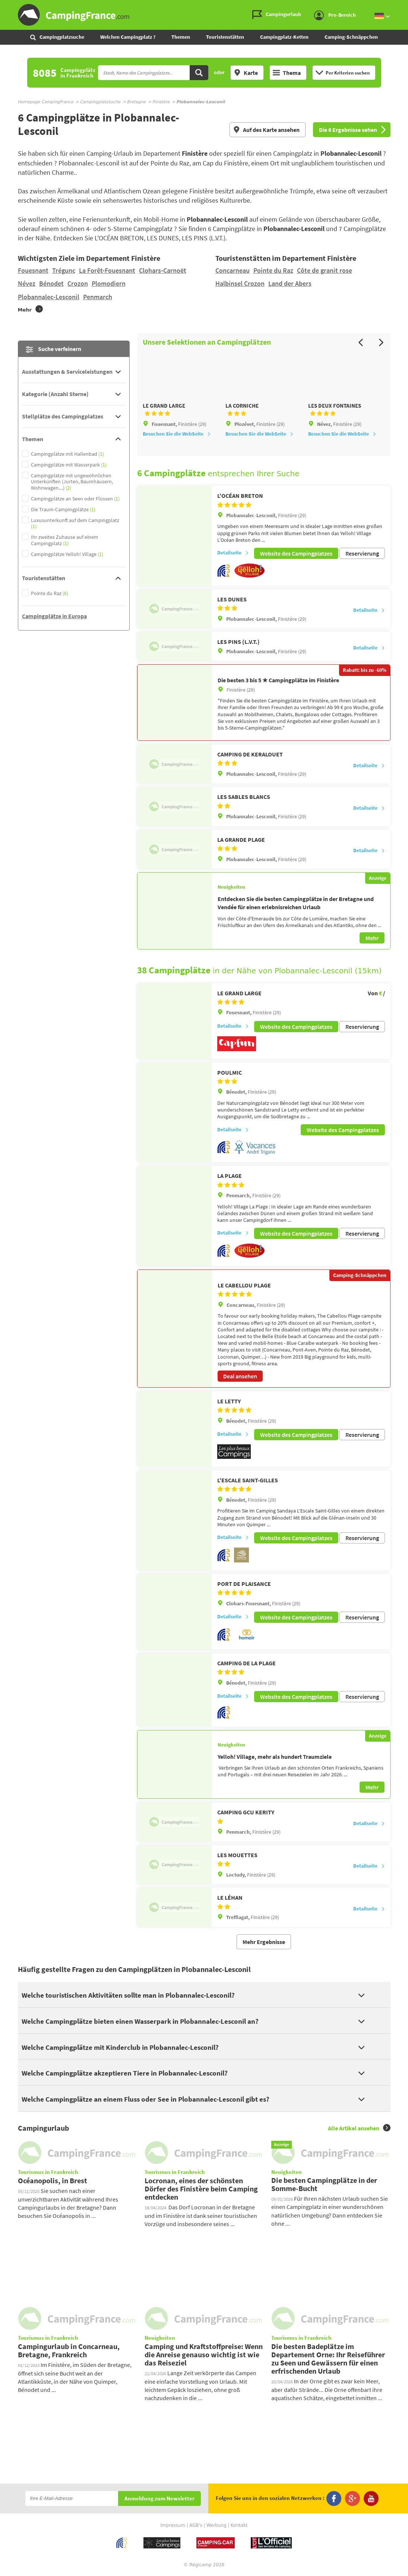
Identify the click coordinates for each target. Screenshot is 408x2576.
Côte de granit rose (324, 270)
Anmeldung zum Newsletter (159, 2499)
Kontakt (239, 2525)
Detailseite (233, 562)
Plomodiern (109, 283)
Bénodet (51, 283)
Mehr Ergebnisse (264, 1942)
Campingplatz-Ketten (284, 37)
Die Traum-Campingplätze (63, 509)
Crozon (77, 283)
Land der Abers (289, 283)
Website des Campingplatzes (296, 562)
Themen (180, 37)
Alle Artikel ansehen (359, 2128)
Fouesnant (33, 270)
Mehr (372, 946)
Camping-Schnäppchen (351, 37)
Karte (246, 72)
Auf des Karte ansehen (266, 129)
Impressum (172, 2525)
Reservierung (362, 562)
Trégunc (63, 270)
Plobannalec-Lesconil (48, 297)
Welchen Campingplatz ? (127, 37)
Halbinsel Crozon (240, 283)
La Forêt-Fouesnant (107, 270)
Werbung (216, 2525)
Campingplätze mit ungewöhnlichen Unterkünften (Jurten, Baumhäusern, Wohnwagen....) (72, 481)
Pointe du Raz (273, 270)
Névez (26, 283)
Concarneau (232, 270)
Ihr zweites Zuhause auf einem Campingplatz (64, 540)
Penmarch (97, 297)
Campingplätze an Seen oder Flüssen (75, 499)
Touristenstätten (225, 37)
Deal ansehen (240, 1381)
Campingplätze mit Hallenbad (67, 454)
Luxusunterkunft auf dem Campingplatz (75, 523)
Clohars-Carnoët (162, 270)
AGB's (195, 2525)
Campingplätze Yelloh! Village (67, 554)
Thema (287, 72)
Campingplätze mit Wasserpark (69, 465)
